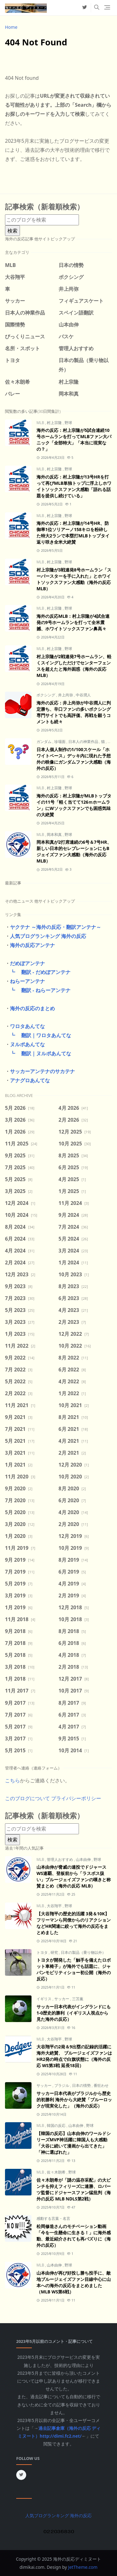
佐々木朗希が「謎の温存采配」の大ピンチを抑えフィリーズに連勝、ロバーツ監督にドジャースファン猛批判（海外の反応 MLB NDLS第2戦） (74, 2189)
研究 (55, 1952)
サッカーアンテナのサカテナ (42, 1071)
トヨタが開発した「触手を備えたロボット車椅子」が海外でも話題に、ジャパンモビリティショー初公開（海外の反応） (74, 1969)
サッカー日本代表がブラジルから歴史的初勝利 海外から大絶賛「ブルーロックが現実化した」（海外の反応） (74, 2099)
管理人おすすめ (60, 1859)
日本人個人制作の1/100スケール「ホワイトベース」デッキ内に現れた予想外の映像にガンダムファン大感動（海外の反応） (74, 758)
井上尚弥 (66, 695)
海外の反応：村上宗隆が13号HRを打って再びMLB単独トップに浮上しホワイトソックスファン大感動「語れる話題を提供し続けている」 (74, 486)
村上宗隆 (55, 422)
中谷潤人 (83, 695)
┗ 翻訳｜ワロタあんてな (38, 1035)
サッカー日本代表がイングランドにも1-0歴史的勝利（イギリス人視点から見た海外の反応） (74, 2013)
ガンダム (44, 741)
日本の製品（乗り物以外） (83, 1952)
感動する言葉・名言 (53, 2218)
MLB (41, 422)
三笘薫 (77, 1998)
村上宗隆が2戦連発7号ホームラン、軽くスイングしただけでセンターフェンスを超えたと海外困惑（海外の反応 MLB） (74, 665)
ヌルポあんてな (27, 1044)
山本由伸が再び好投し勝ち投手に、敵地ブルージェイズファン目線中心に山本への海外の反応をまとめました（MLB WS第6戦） (74, 2282)
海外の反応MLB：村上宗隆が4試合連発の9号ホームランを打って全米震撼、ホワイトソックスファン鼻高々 (73, 622)
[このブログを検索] (42, 219)
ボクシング (46, 695)
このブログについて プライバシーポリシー (53, 1798)
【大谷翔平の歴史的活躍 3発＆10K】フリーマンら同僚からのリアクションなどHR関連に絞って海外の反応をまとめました (74, 1923)
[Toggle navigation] (107, 8)
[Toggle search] (96, 8)
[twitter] (85, 7)
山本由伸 (84, 1859)
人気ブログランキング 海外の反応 (48, 936)
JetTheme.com (82, 2567)
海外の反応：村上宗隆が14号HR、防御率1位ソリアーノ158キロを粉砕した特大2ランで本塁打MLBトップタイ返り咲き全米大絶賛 (73, 532)
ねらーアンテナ (27, 981)
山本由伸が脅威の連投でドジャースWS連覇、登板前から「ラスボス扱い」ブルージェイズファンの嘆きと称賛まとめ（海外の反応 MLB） (74, 1876)
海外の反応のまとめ (32, 1008)
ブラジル (62, 2085)
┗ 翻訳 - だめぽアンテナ (38, 972)
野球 (68, 422)
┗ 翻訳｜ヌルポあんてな (38, 1053)
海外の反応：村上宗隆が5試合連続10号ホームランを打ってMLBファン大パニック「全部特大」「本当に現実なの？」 (74, 439)
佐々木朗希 (56, 2172)
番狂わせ (101, 2085)
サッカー (62, 1998)
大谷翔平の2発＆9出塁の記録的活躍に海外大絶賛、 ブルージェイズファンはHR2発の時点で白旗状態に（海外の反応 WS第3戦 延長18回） (74, 2056)
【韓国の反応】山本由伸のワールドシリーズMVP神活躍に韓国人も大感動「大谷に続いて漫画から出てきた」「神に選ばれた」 (74, 2142)
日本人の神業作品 (83, 741)
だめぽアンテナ (27, 963)
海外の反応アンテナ (32, 945)
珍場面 (60, 741)
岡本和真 (55, 834)
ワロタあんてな (27, 1026)
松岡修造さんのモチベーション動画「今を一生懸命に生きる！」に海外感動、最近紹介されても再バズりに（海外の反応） (74, 2235)
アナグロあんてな (30, 1080)
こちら (12, 1780)
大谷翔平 (55, 1905)
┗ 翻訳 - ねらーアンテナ (38, 990)
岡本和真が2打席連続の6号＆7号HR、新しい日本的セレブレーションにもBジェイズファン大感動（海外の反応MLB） (74, 851)
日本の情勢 (82, 2085)
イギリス (44, 1998)
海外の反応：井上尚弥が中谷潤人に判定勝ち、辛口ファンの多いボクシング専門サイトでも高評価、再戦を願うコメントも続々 (74, 712)
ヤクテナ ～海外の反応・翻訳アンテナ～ (55, 927)
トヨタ (43, 1952)
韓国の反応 (56, 2125)
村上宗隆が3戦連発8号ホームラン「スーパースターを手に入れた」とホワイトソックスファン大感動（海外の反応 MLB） (74, 579)
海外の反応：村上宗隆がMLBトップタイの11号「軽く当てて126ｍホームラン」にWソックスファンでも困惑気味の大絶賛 (74, 805)
